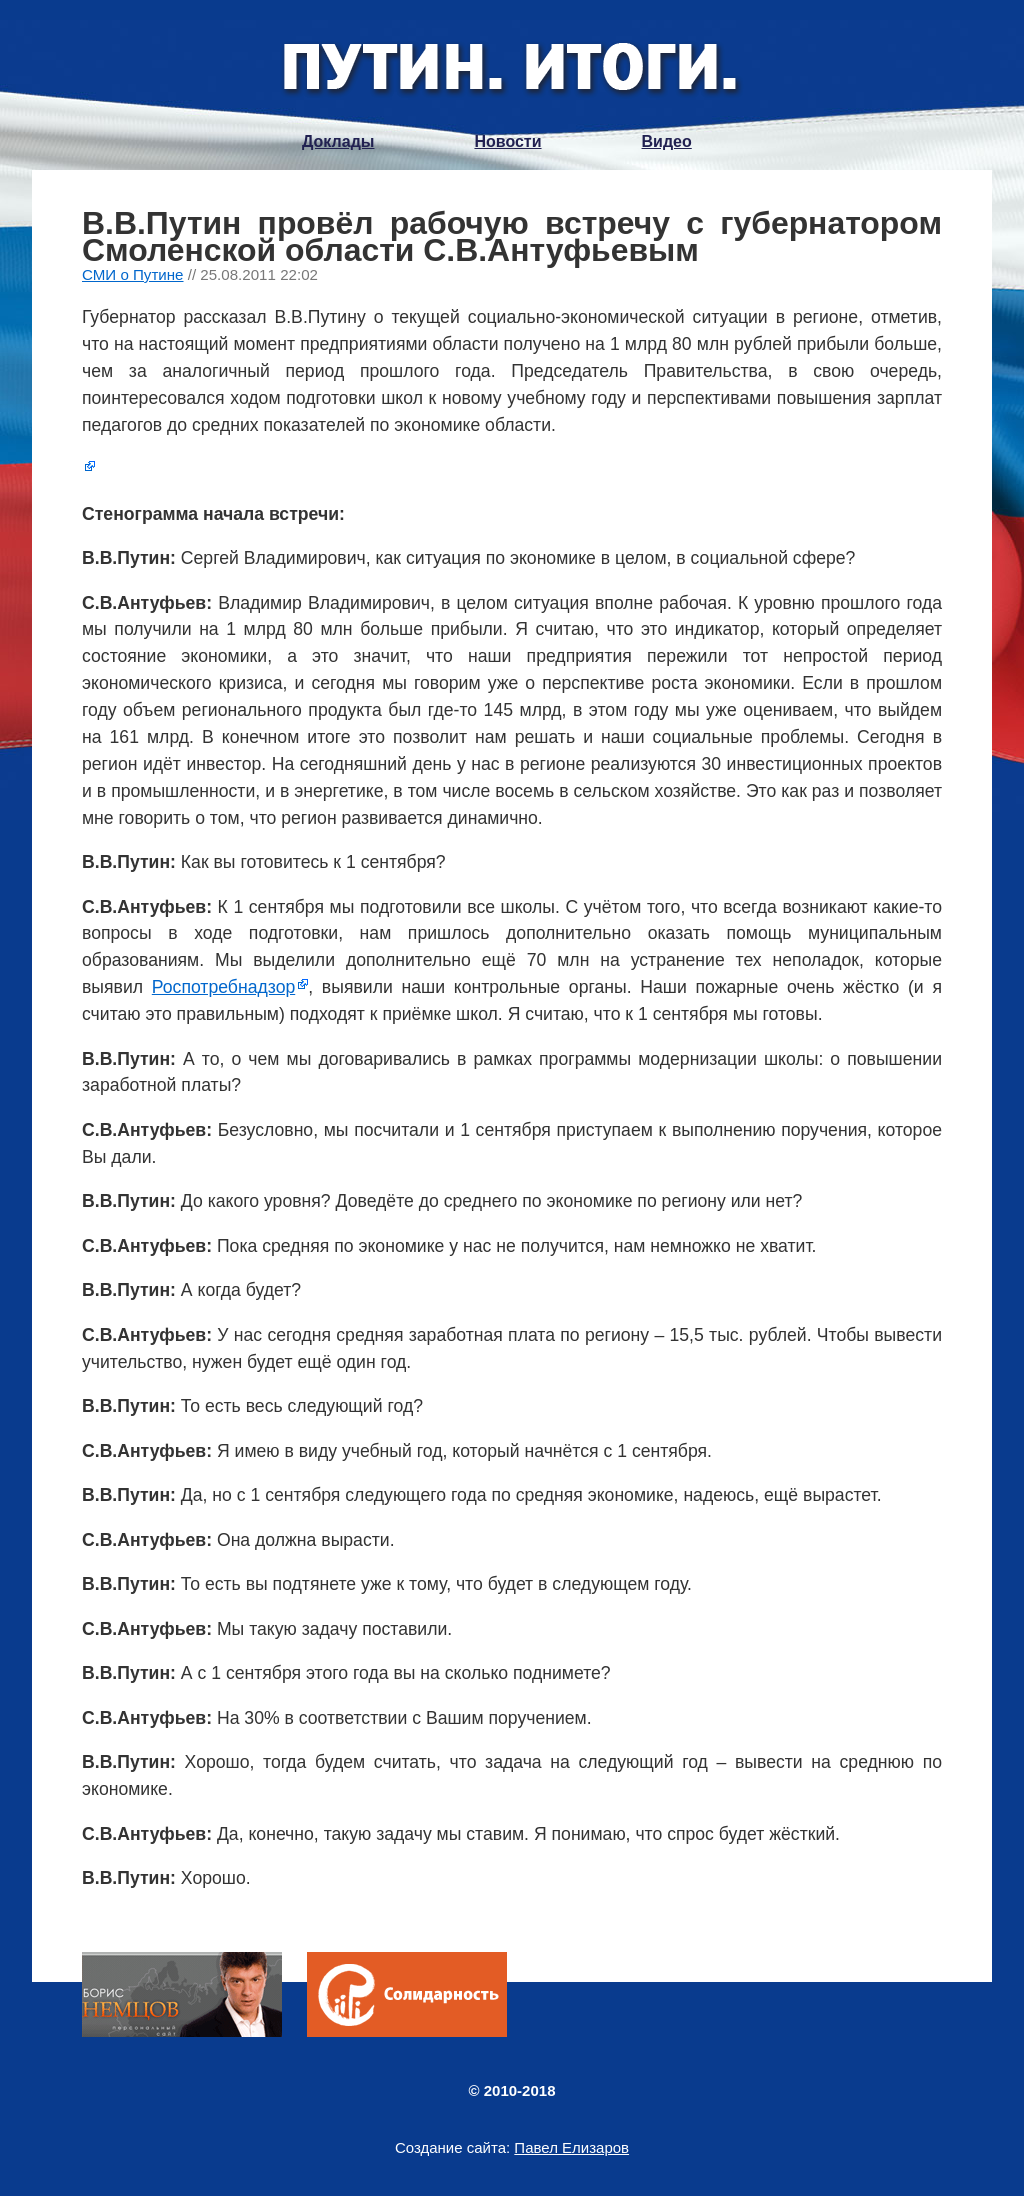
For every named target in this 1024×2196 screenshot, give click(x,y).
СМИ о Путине (133, 274)
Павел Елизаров (571, 2147)
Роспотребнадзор (223, 987)
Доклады (338, 141)
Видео (667, 141)
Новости (507, 141)
